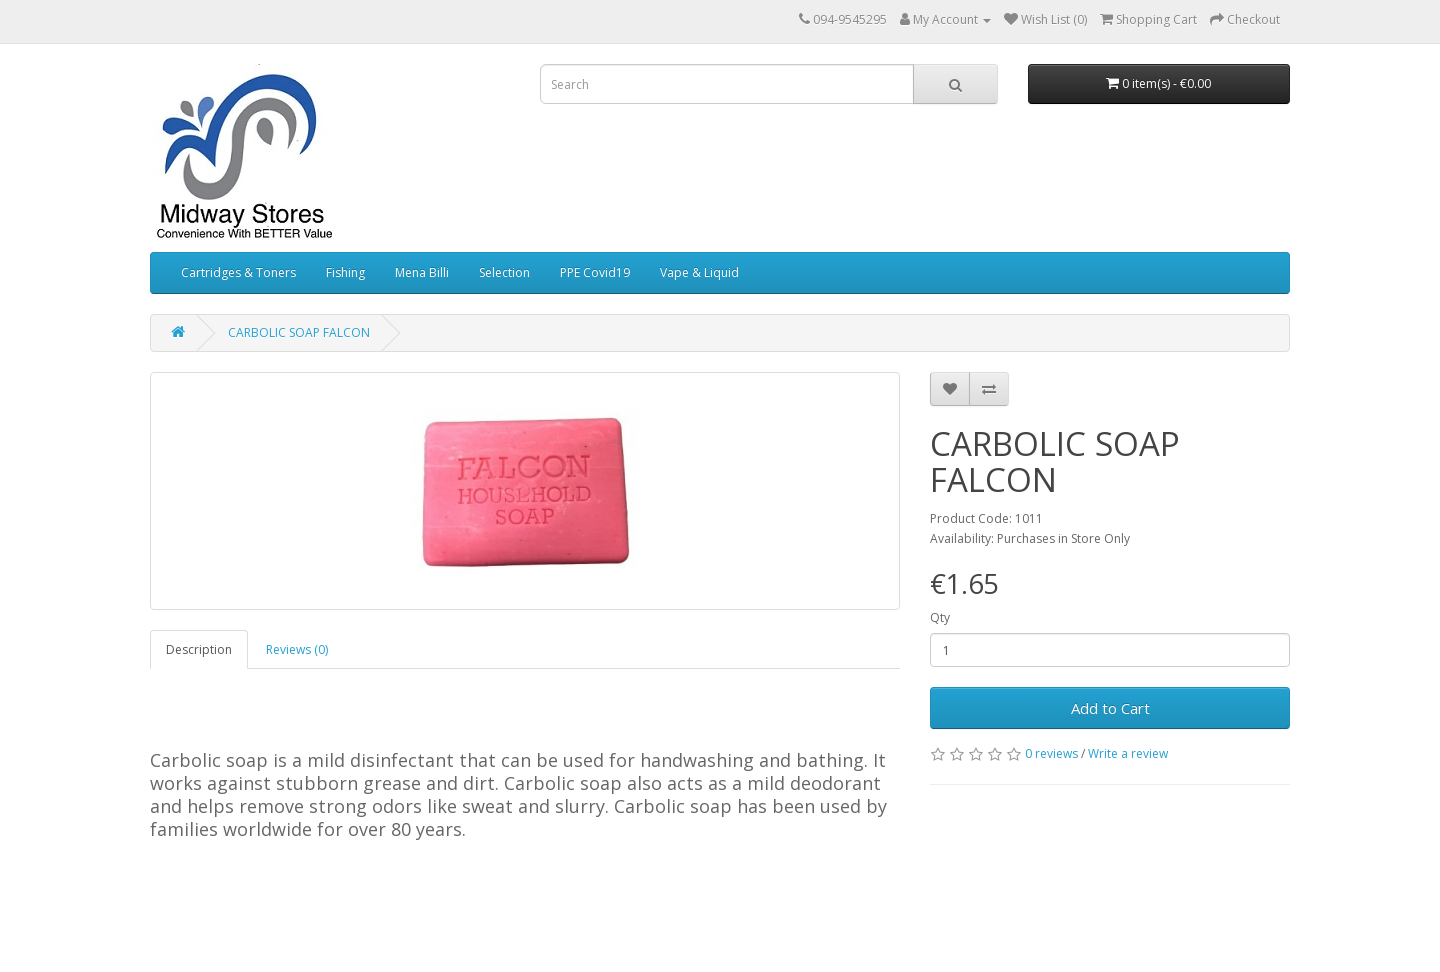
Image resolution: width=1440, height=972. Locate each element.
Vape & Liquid (699, 272)
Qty (940, 617)
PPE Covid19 (595, 272)
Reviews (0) (297, 649)
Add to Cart (1110, 708)
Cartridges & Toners (238, 272)
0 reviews (1051, 753)
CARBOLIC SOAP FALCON (299, 332)
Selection (504, 272)
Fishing (345, 272)
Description (199, 649)
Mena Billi (422, 272)
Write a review (1128, 753)
